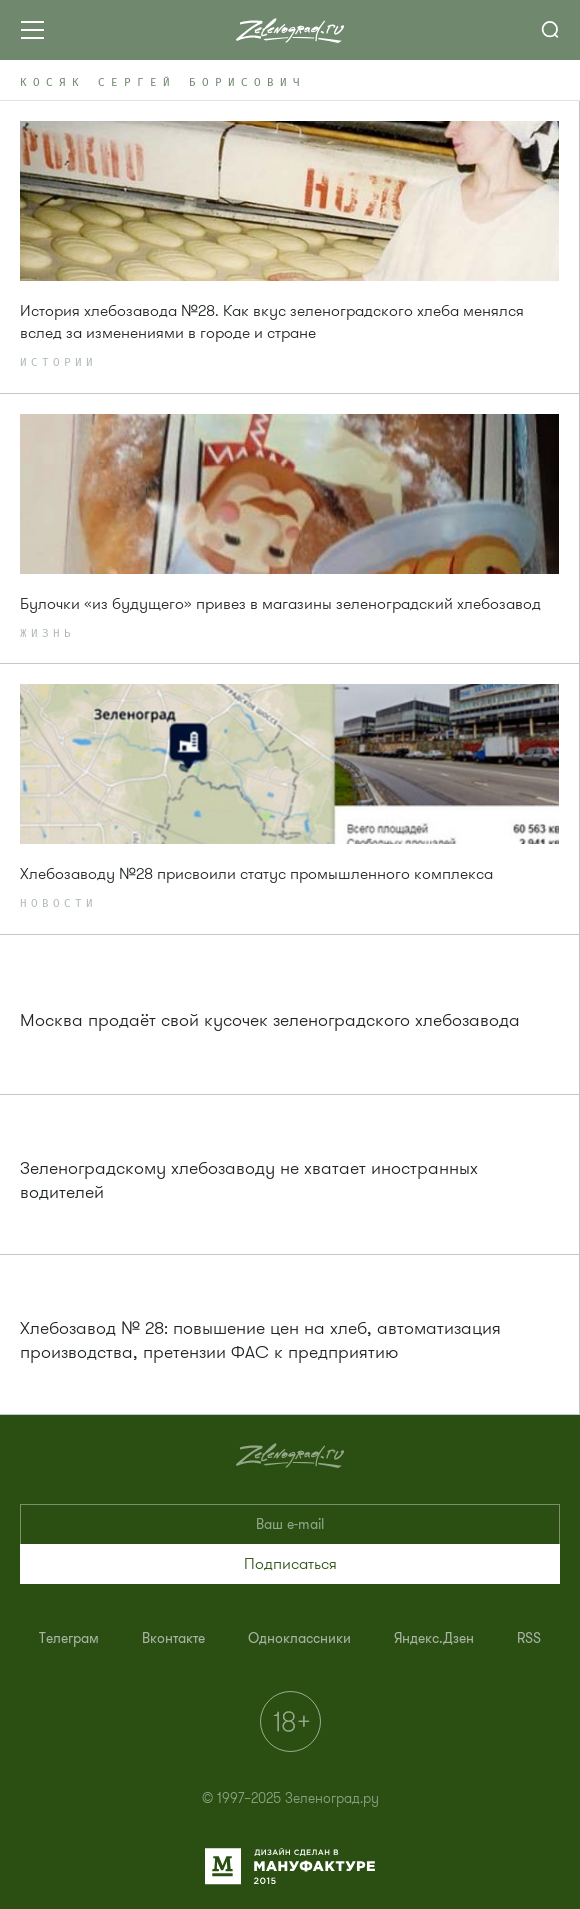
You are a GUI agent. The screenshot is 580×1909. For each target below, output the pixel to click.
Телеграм (69, 1638)
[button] (290, 1564)
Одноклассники (299, 1638)
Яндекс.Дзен (434, 1638)
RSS (529, 1638)
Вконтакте (173, 1638)
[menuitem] (69, 1638)
